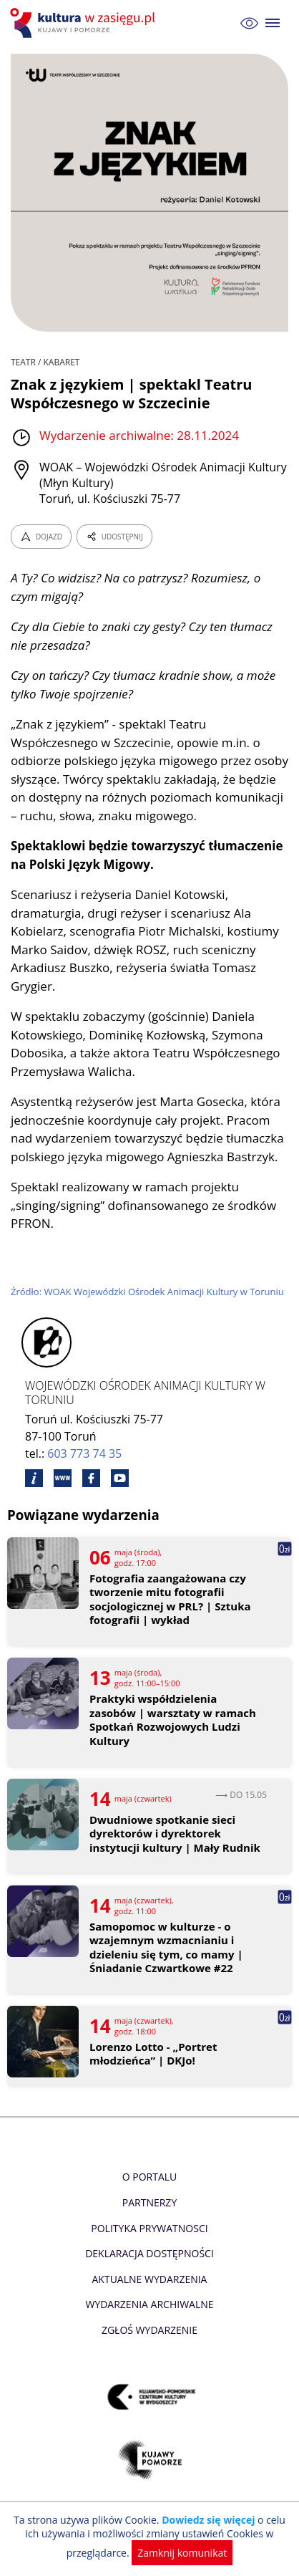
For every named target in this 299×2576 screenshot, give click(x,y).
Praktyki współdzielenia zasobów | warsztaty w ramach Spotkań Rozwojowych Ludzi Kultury (172, 1720)
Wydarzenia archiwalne (149, 2304)
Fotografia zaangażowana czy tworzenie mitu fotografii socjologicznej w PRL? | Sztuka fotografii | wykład (170, 1600)
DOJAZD (41, 536)
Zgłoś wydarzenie (149, 2330)
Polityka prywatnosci (149, 2228)
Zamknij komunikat (182, 2553)
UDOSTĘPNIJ (114, 536)
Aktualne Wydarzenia (149, 2279)
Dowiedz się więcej (208, 2520)
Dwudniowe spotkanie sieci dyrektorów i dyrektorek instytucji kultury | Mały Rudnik (174, 1834)
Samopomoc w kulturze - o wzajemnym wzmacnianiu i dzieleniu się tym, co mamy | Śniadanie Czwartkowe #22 (166, 1948)
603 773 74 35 (84, 1453)
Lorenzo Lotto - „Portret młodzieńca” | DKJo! (153, 2054)
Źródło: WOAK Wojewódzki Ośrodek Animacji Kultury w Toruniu (147, 1291)
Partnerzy (149, 2202)
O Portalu (149, 2176)
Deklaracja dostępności (149, 2253)
